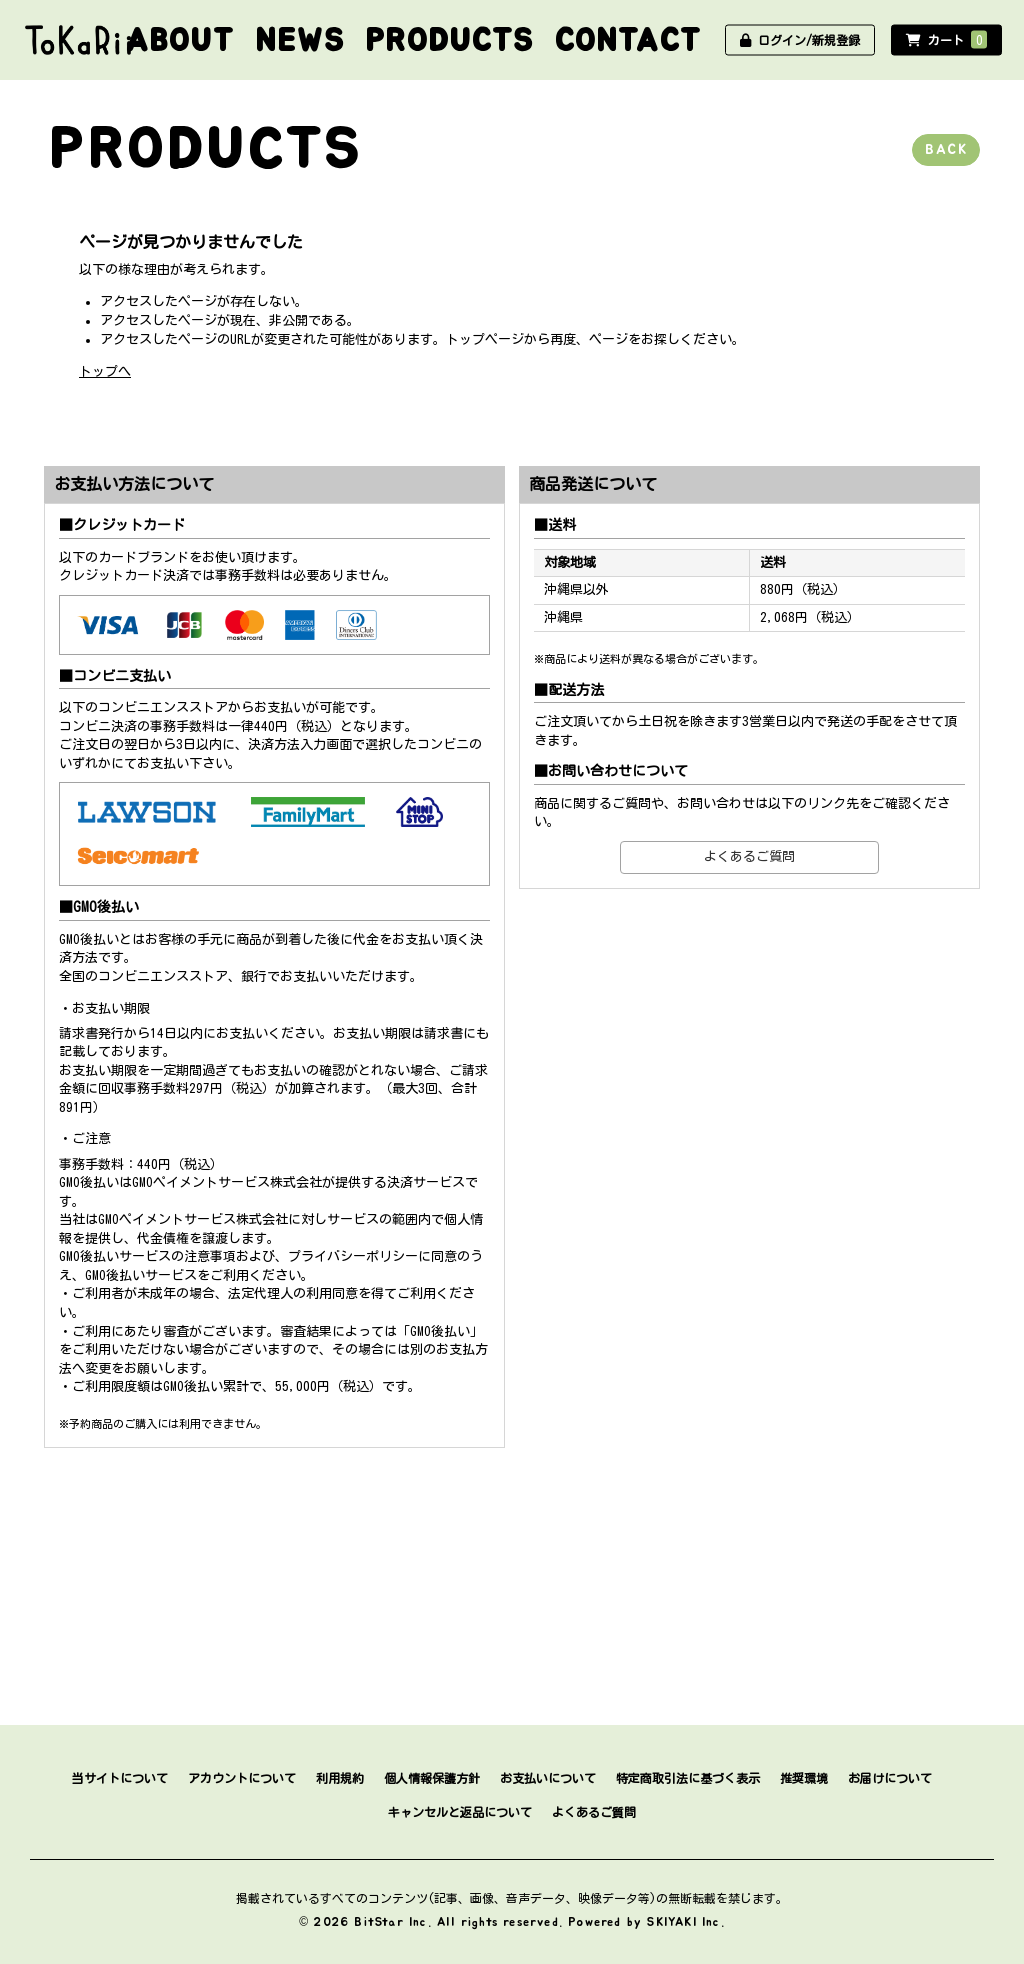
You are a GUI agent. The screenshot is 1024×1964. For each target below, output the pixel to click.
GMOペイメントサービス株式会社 (193, 1219)
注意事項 (210, 1256)
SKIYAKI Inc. (685, 1922)
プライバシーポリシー (353, 1256)
